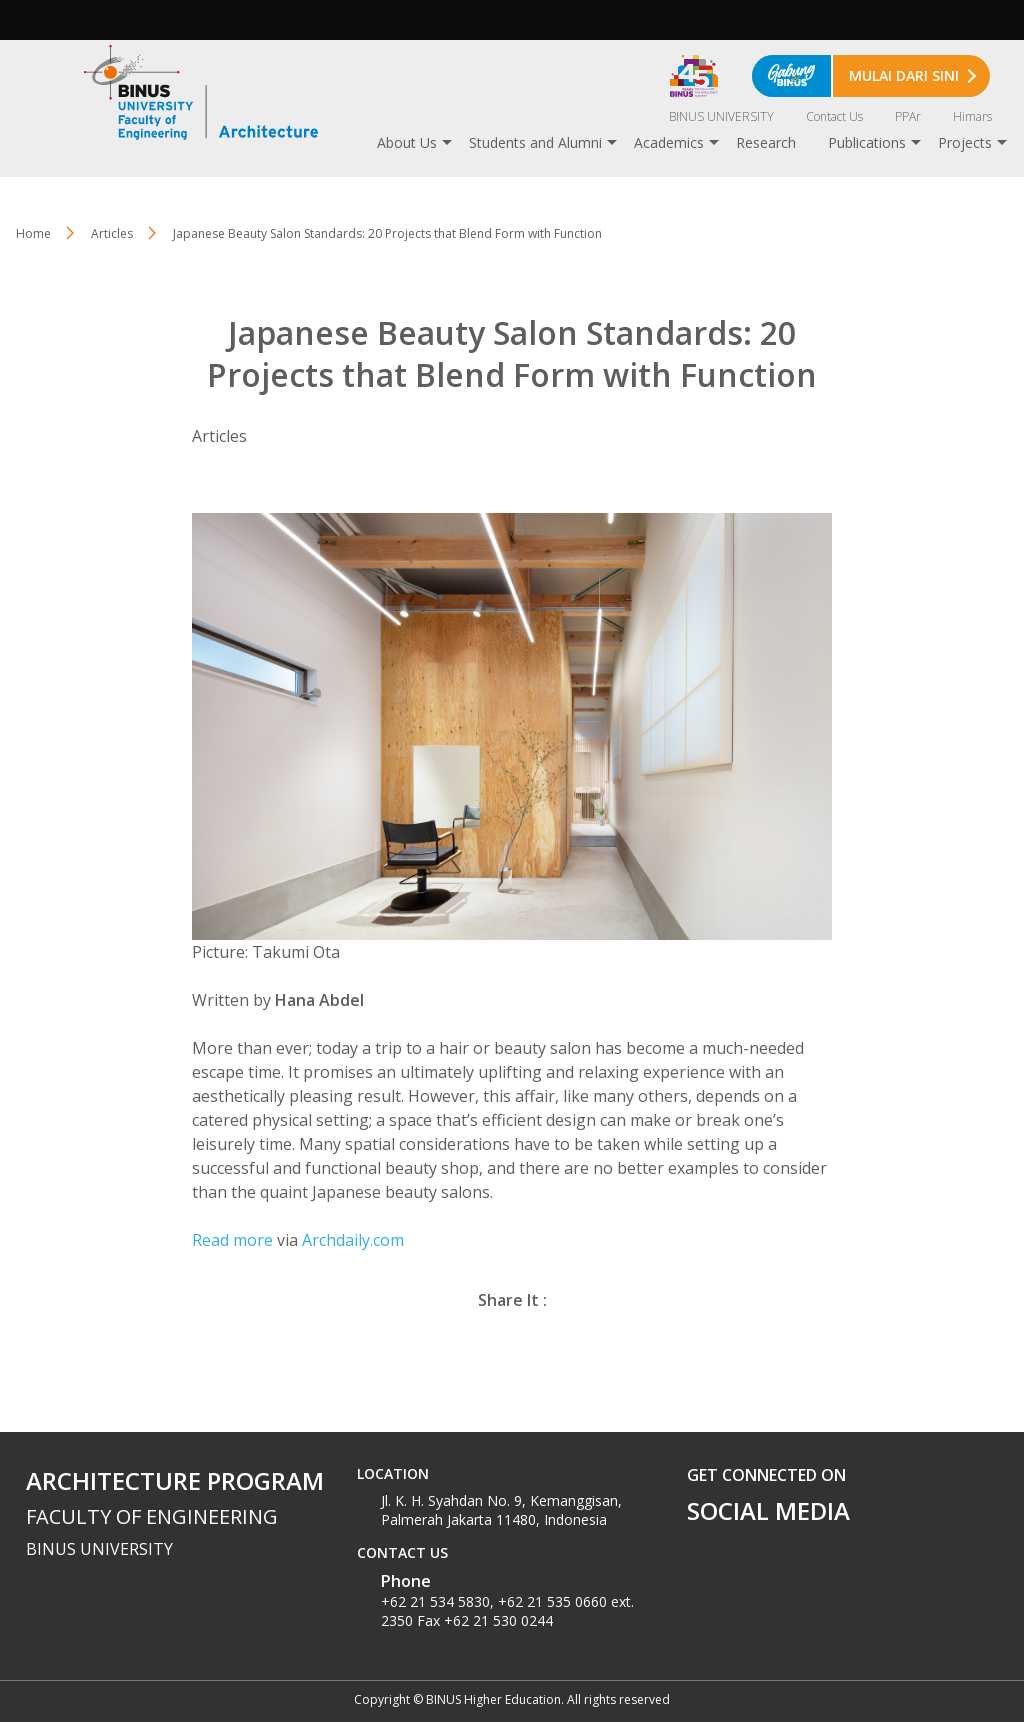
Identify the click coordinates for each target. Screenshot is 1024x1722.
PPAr (908, 116)
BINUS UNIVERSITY (721, 116)
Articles (112, 233)
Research (766, 142)
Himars (972, 116)
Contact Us (834, 116)
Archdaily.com (353, 1240)
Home (33, 233)
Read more (232, 1240)
